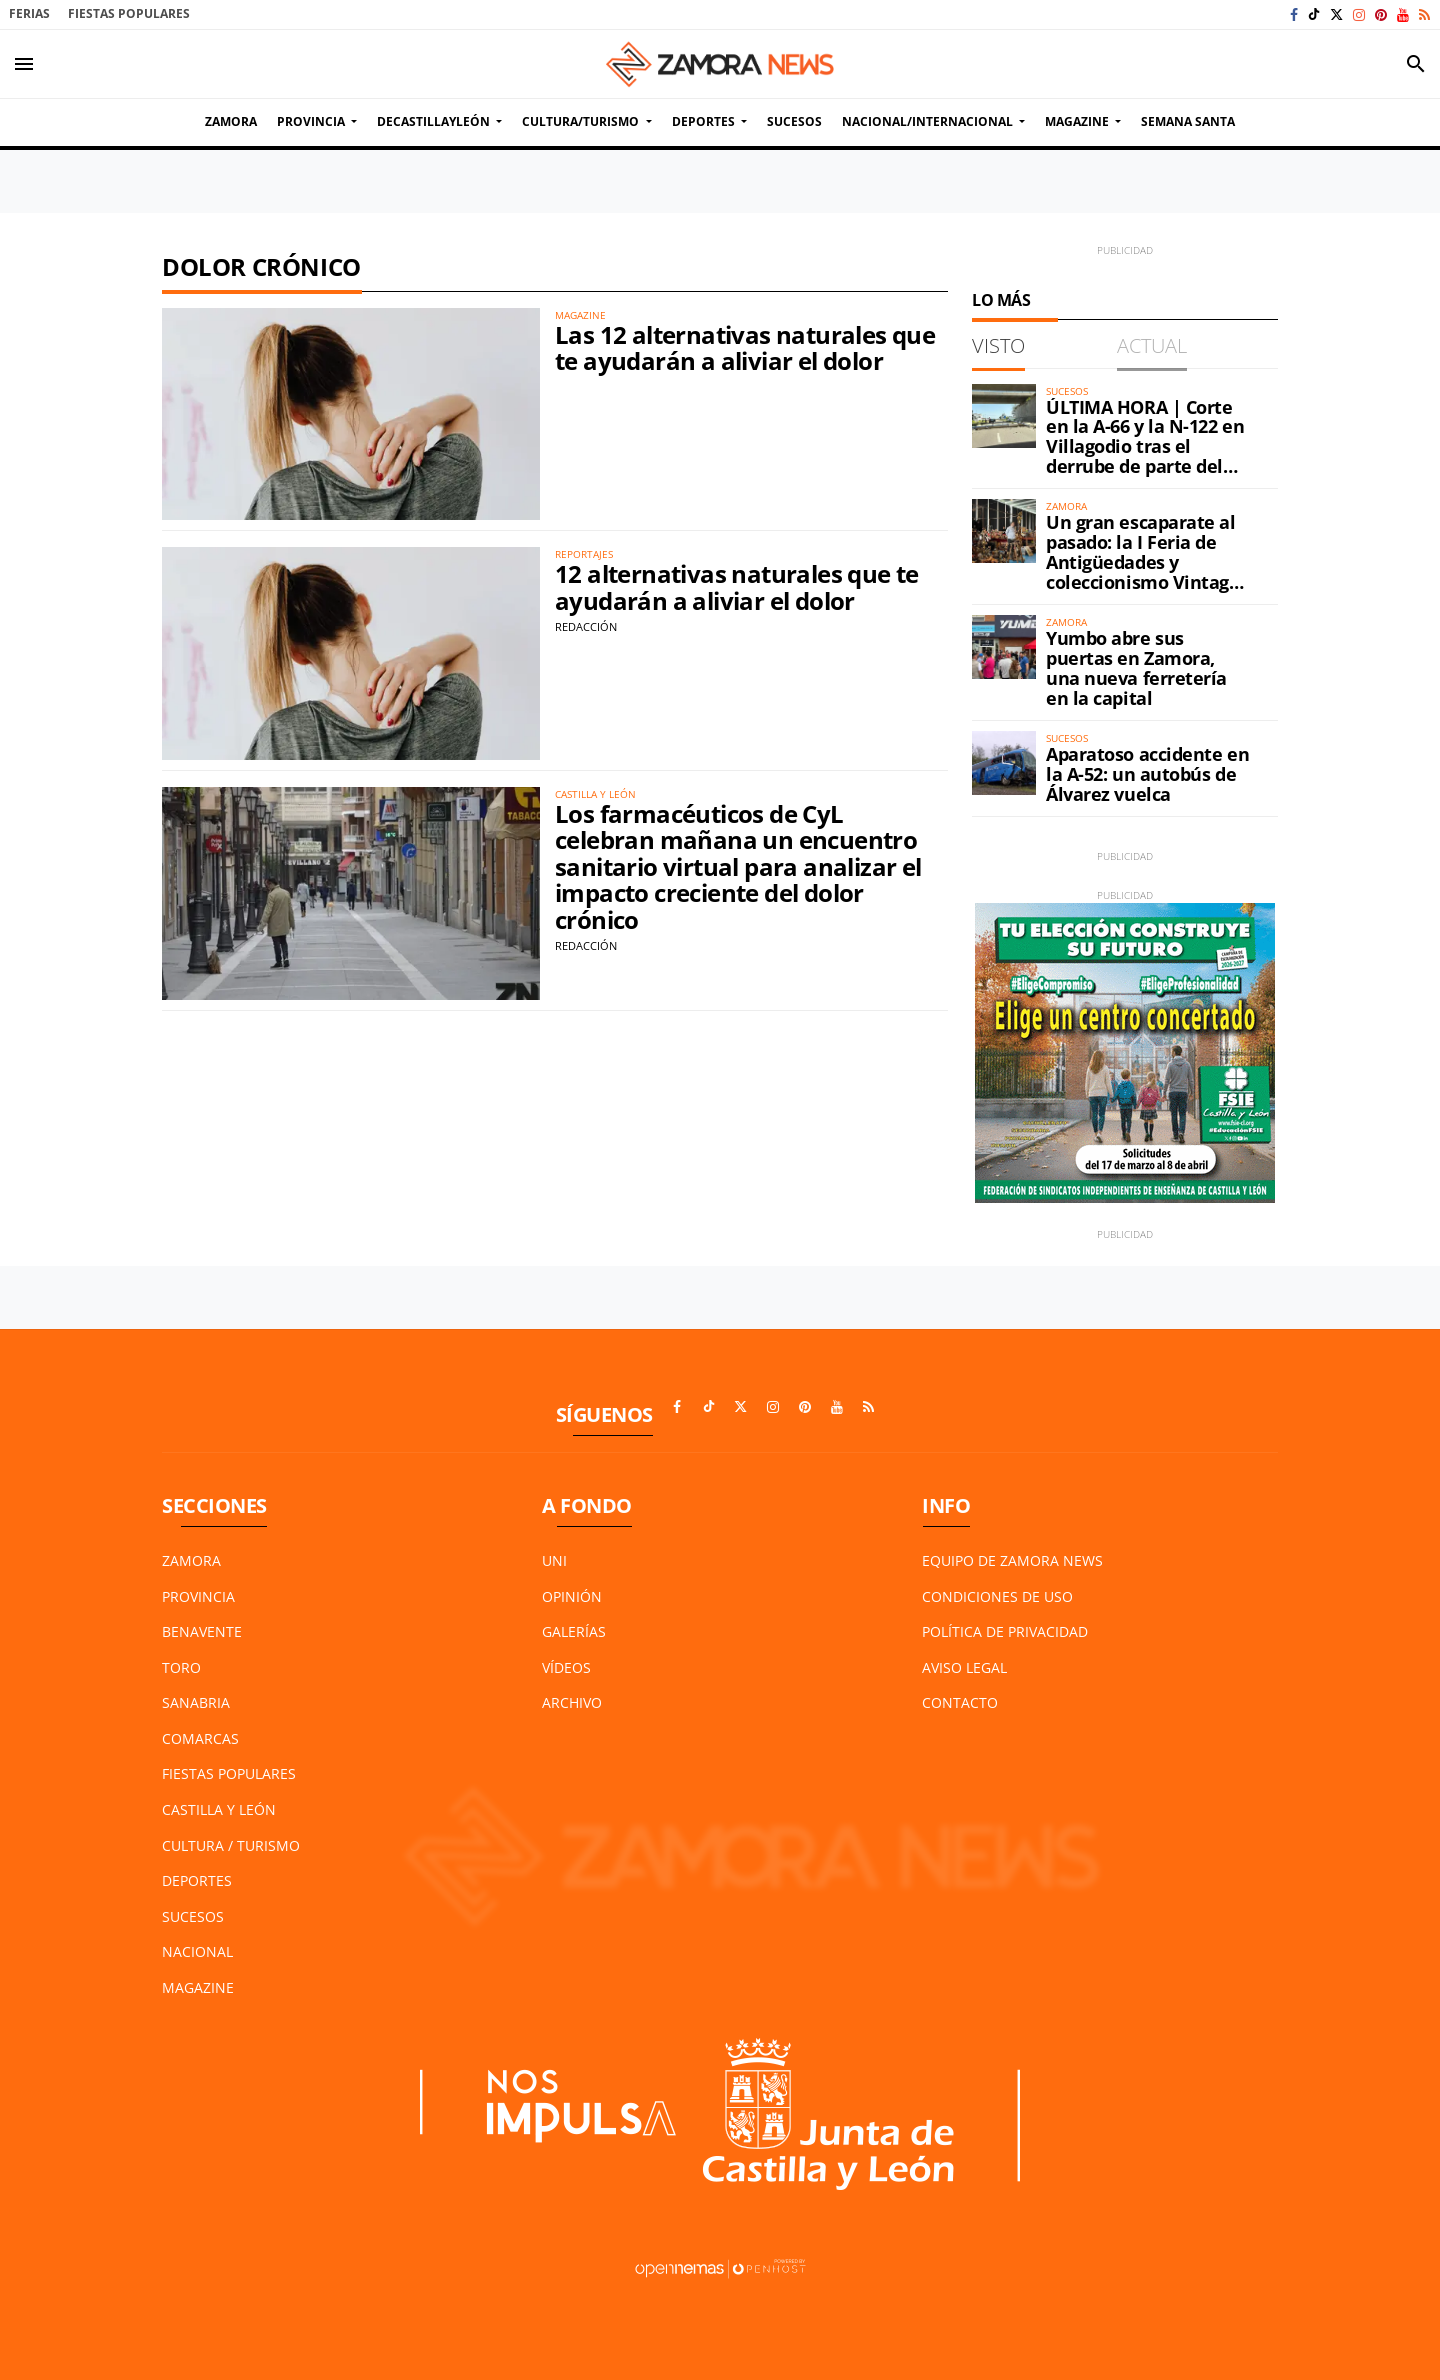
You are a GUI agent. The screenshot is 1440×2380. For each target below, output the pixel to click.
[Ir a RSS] (1424, 14)
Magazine (198, 1987)
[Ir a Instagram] (1359, 14)
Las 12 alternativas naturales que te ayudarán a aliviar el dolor (745, 347)
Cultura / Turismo (231, 1845)
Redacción (586, 626)
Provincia (198, 1596)
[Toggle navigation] (24, 64)
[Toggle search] (1416, 64)
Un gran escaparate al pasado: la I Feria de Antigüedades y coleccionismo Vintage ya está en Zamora (1143, 561)
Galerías (574, 1631)
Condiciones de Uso (997, 1596)
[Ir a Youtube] (1403, 14)
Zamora (191, 1560)
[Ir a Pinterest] (1381, 14)
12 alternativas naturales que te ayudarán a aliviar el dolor (737, 586)
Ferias (29, 13)
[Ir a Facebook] (1294, 14)
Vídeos (566, 1667)
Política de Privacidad (1005, 1631)
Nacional (197, 1951)
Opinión (572, 1596)
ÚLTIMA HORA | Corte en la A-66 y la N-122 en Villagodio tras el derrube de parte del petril (1145, 446)
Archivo (572, 1702)
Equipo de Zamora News (1012, 1560)
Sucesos (193, 1916)
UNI (554, 1560)
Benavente (202, 1631)
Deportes (197, 1880)
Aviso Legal (964, 1667)
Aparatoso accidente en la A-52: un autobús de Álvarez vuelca (1147, 774)
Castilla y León (219, 1809)
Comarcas (200, 1738)
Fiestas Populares (129, 13)
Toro (181, 1667)
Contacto (960, 1702)
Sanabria (196, 1702)
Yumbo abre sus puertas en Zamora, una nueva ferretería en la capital (1136, 667)
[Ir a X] (1336, 14)
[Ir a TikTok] (1314, 14)
